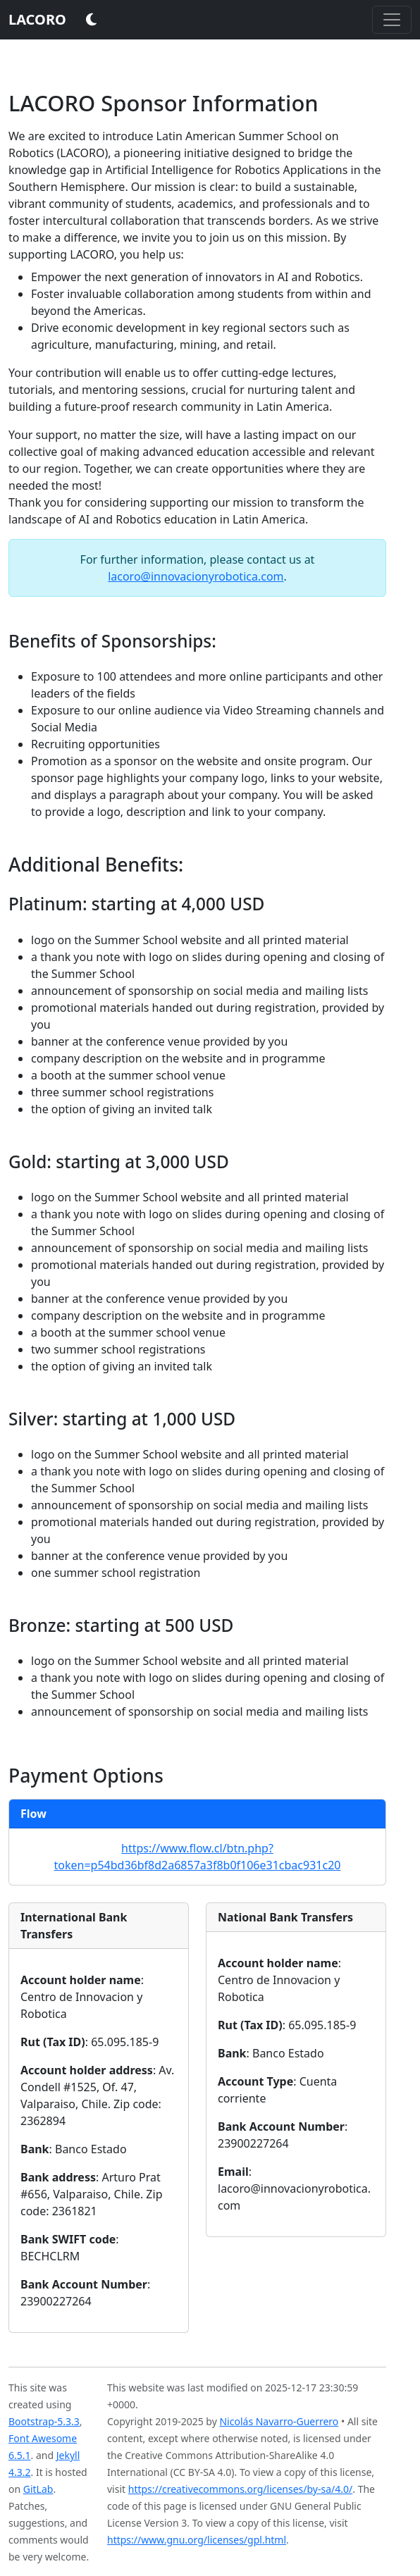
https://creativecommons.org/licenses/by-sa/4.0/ (240, 2489)
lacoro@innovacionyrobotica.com (195, 576)
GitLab (38, 2489)
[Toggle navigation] (392, 20)
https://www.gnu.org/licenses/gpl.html (196, 2539)
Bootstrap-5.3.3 (44, 2421)
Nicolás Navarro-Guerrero (278, 2421)
